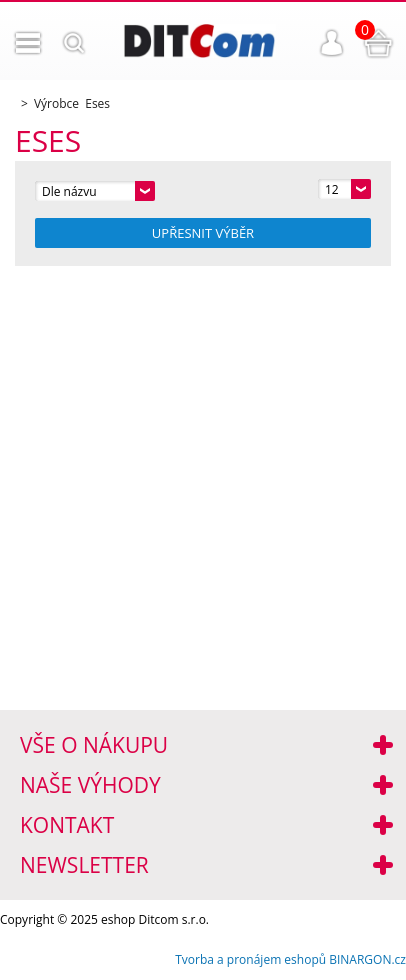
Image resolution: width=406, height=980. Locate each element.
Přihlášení (332, 43)
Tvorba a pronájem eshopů (250, 959)
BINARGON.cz (367, 959)
